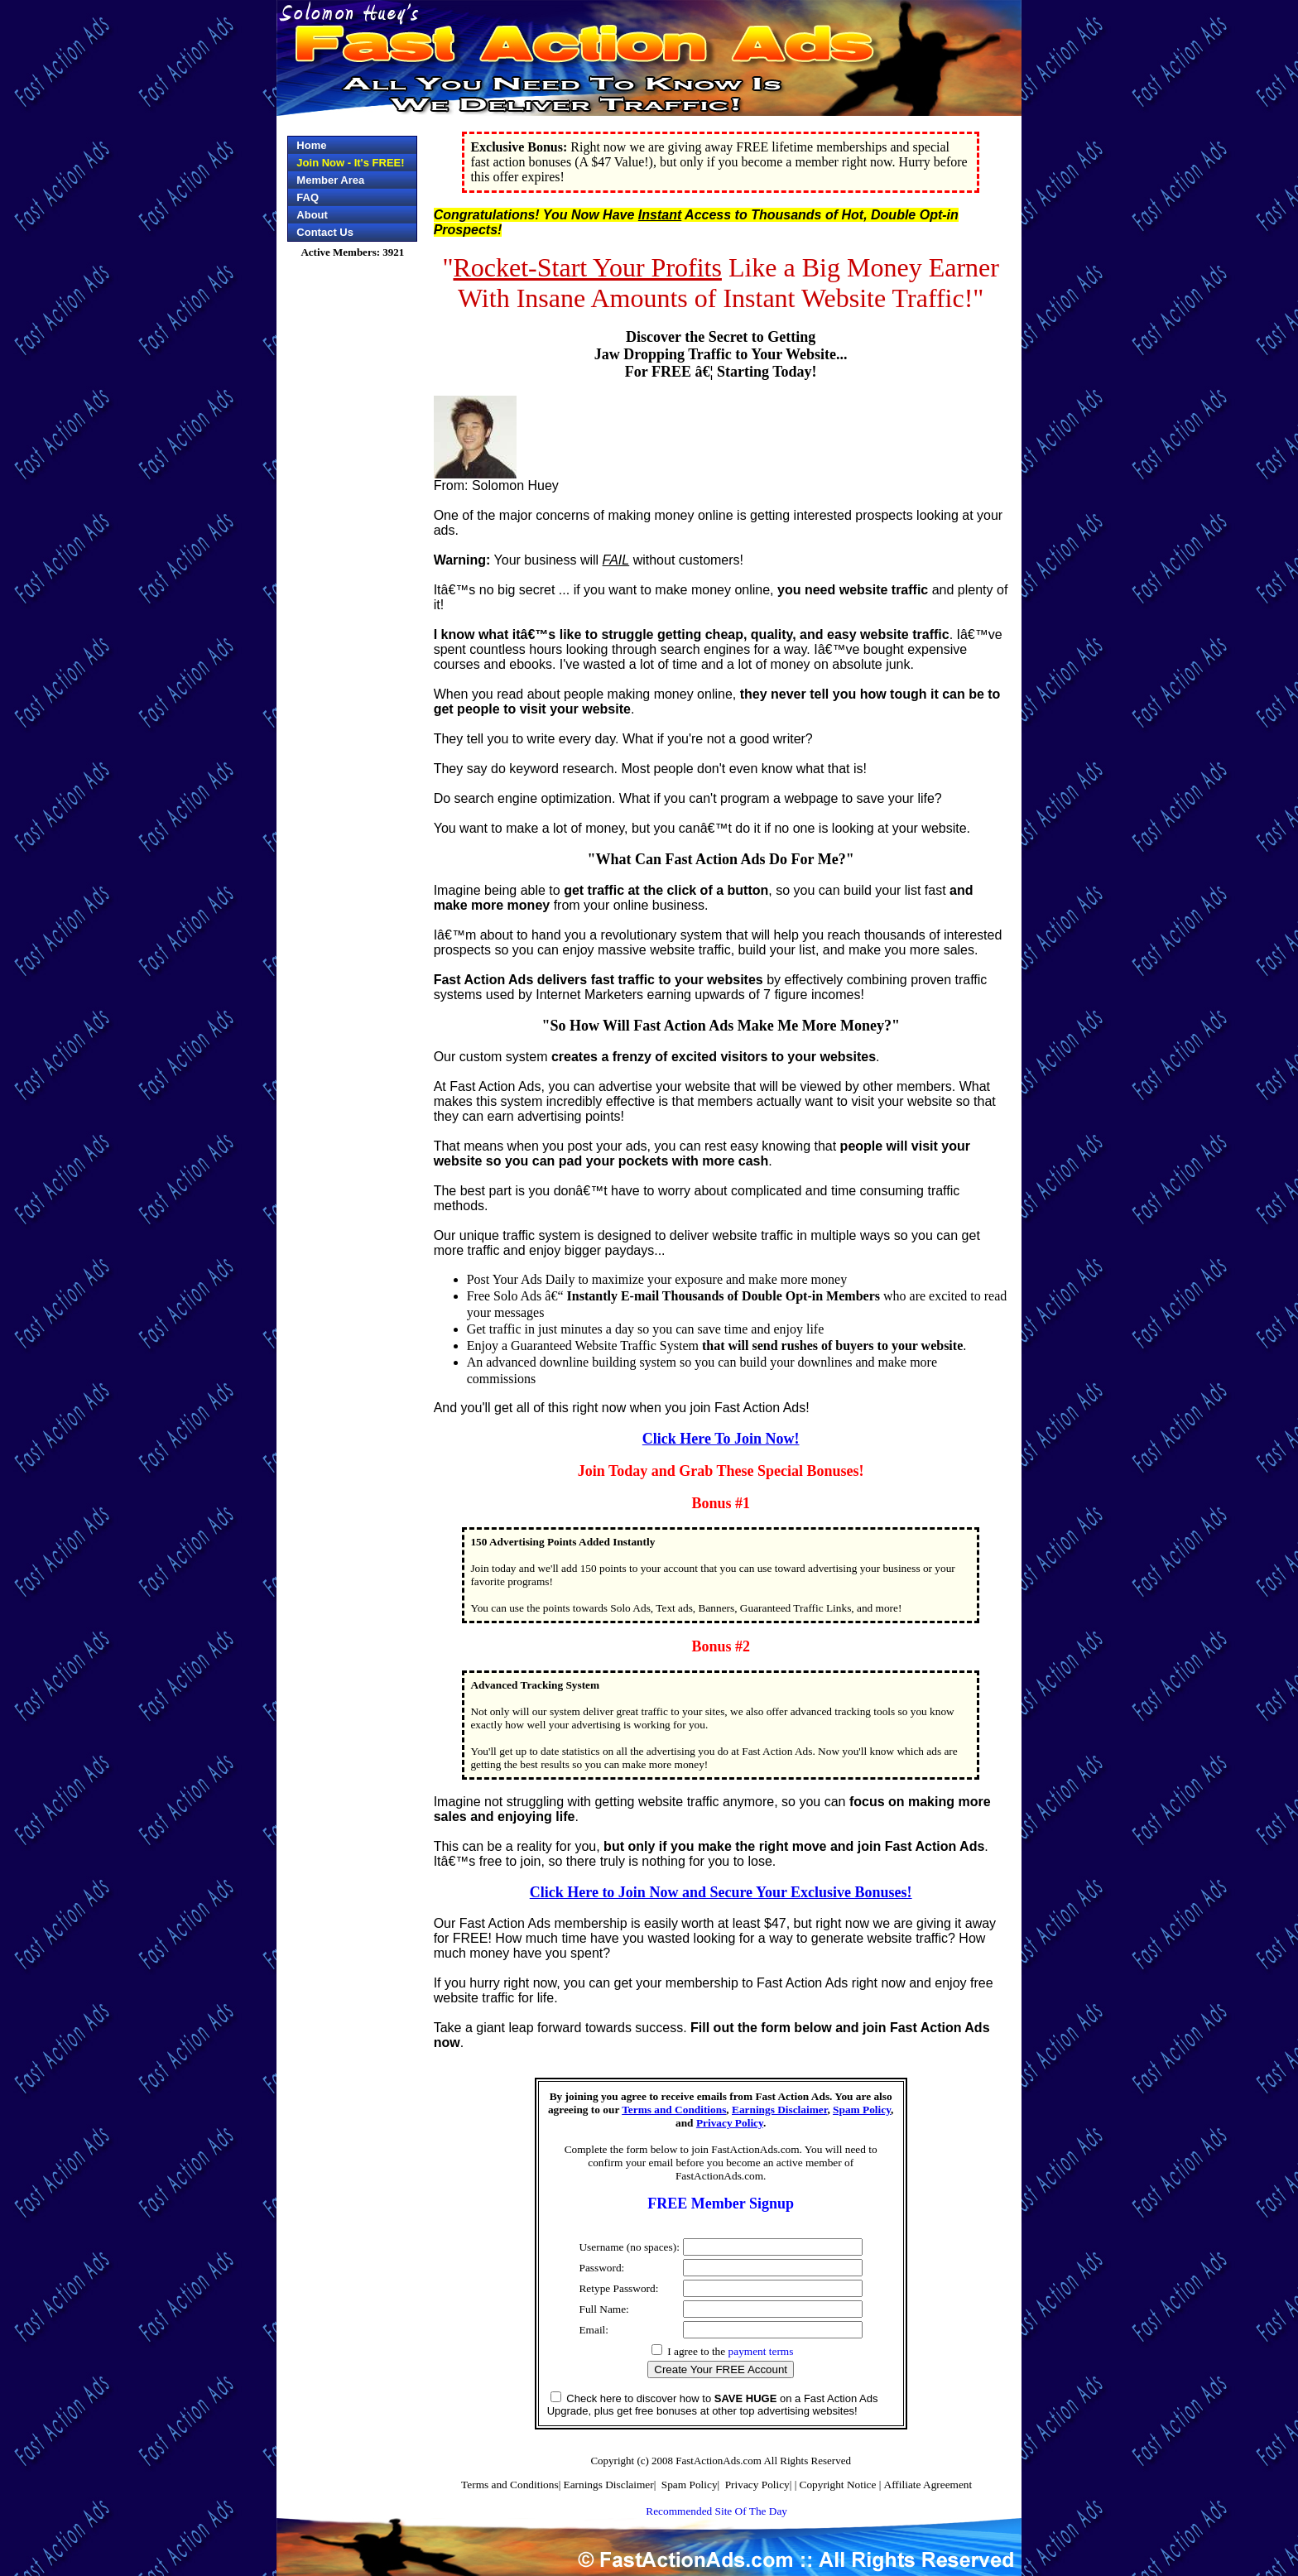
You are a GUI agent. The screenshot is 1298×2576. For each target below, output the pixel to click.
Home (311, 145)
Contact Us (324, 232)
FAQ (307, 197)
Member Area (330, 180)
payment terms (761, 2351)
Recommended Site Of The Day (716, 2511)
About (312, 215)
